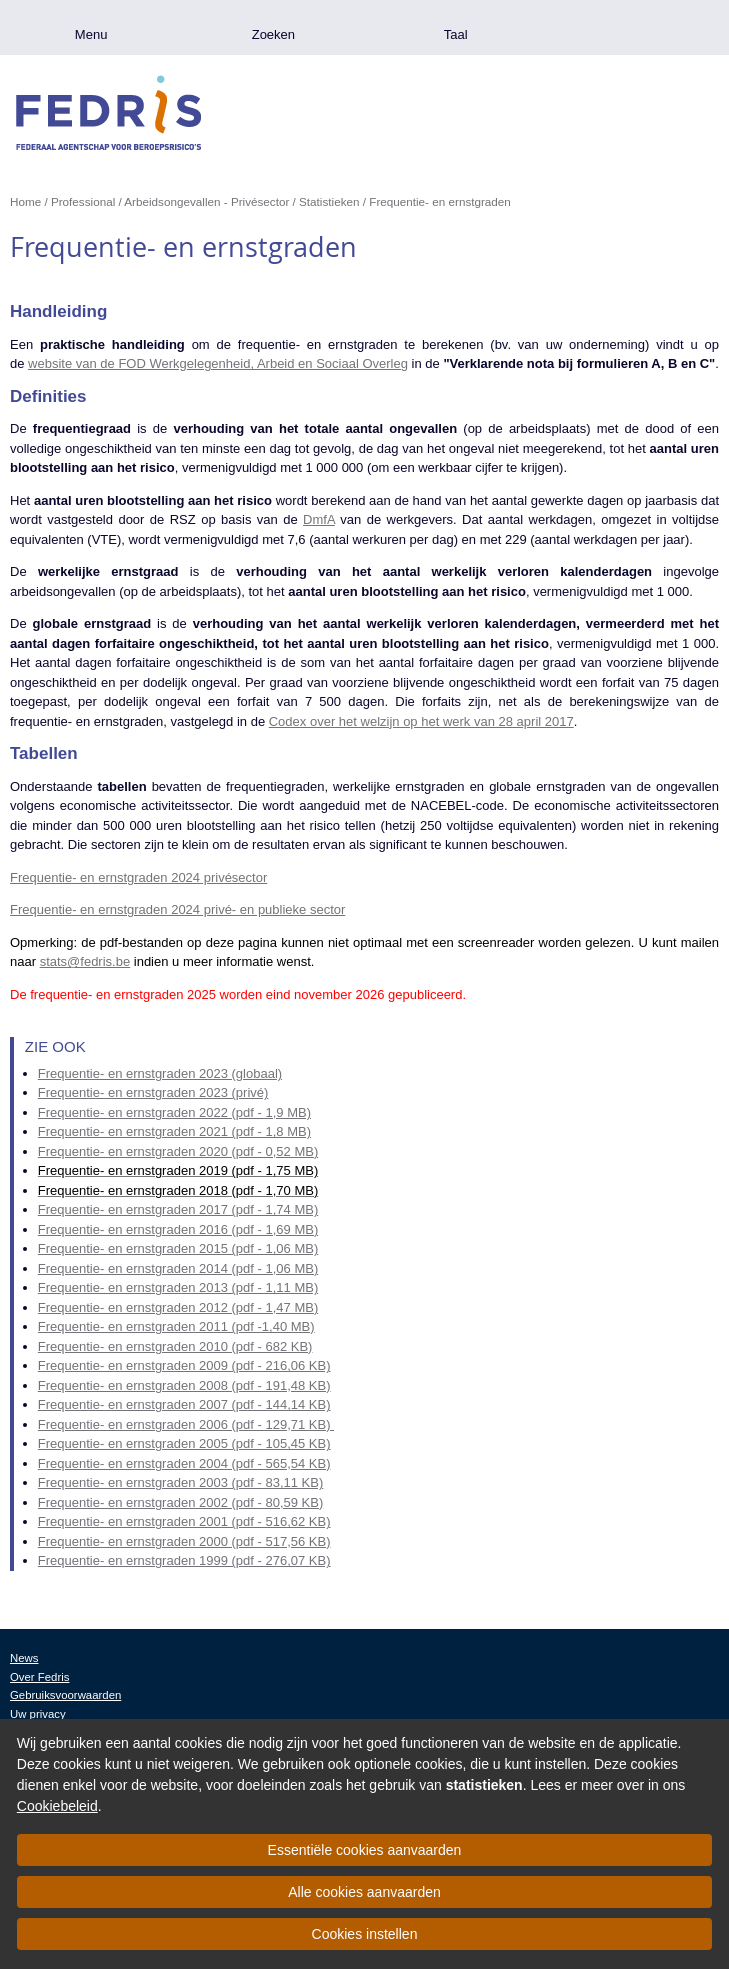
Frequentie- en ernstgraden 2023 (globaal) (160, 1073)
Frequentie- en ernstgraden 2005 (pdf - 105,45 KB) (184, 1443)
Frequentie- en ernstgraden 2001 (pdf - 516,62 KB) (184, 1521)
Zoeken (273, 34)
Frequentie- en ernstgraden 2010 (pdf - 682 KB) (175, 1346)
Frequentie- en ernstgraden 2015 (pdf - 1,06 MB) (178, 1248)
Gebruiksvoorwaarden (65, 1695)
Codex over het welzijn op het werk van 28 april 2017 (421, 721)
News (24, 1658)
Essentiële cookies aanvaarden (365, 1850)
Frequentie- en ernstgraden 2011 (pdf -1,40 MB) (176, 1326)
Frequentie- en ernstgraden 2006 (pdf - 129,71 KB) (186, 1424)
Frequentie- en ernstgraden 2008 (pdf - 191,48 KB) (184, 1385)
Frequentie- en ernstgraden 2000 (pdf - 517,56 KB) (184, 1541)
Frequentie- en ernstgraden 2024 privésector (138, 877)
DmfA (319, 519)
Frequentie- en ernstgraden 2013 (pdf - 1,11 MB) (178, 1287)
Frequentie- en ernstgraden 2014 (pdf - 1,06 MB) (178, 1268)
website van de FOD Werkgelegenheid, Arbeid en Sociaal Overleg (218, 363)
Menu (91, 34)
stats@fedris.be (85, 961)
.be (638, 27)
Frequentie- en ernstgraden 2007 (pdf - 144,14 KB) (184, 1404)
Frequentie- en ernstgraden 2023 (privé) (153, 1092)
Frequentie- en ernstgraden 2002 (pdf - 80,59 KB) (180, 1502)
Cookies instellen (365, 1934)
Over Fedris (39, 1677)
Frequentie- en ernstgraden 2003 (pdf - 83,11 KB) (180, 1482)
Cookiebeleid (57, 1806)
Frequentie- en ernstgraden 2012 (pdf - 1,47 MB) (178, 1307)
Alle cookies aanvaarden (364, 1892)
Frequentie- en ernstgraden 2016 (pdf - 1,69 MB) (178, 1229)
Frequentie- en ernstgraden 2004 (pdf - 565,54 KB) (184, 1463)
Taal (456, 34)
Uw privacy (38, 1714)
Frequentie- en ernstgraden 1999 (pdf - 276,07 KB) (184, 1560)
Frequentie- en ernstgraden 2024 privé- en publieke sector (177, 909)
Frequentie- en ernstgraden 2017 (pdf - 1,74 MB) (178, 1209)
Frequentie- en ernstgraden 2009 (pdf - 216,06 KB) (184, 1365)
